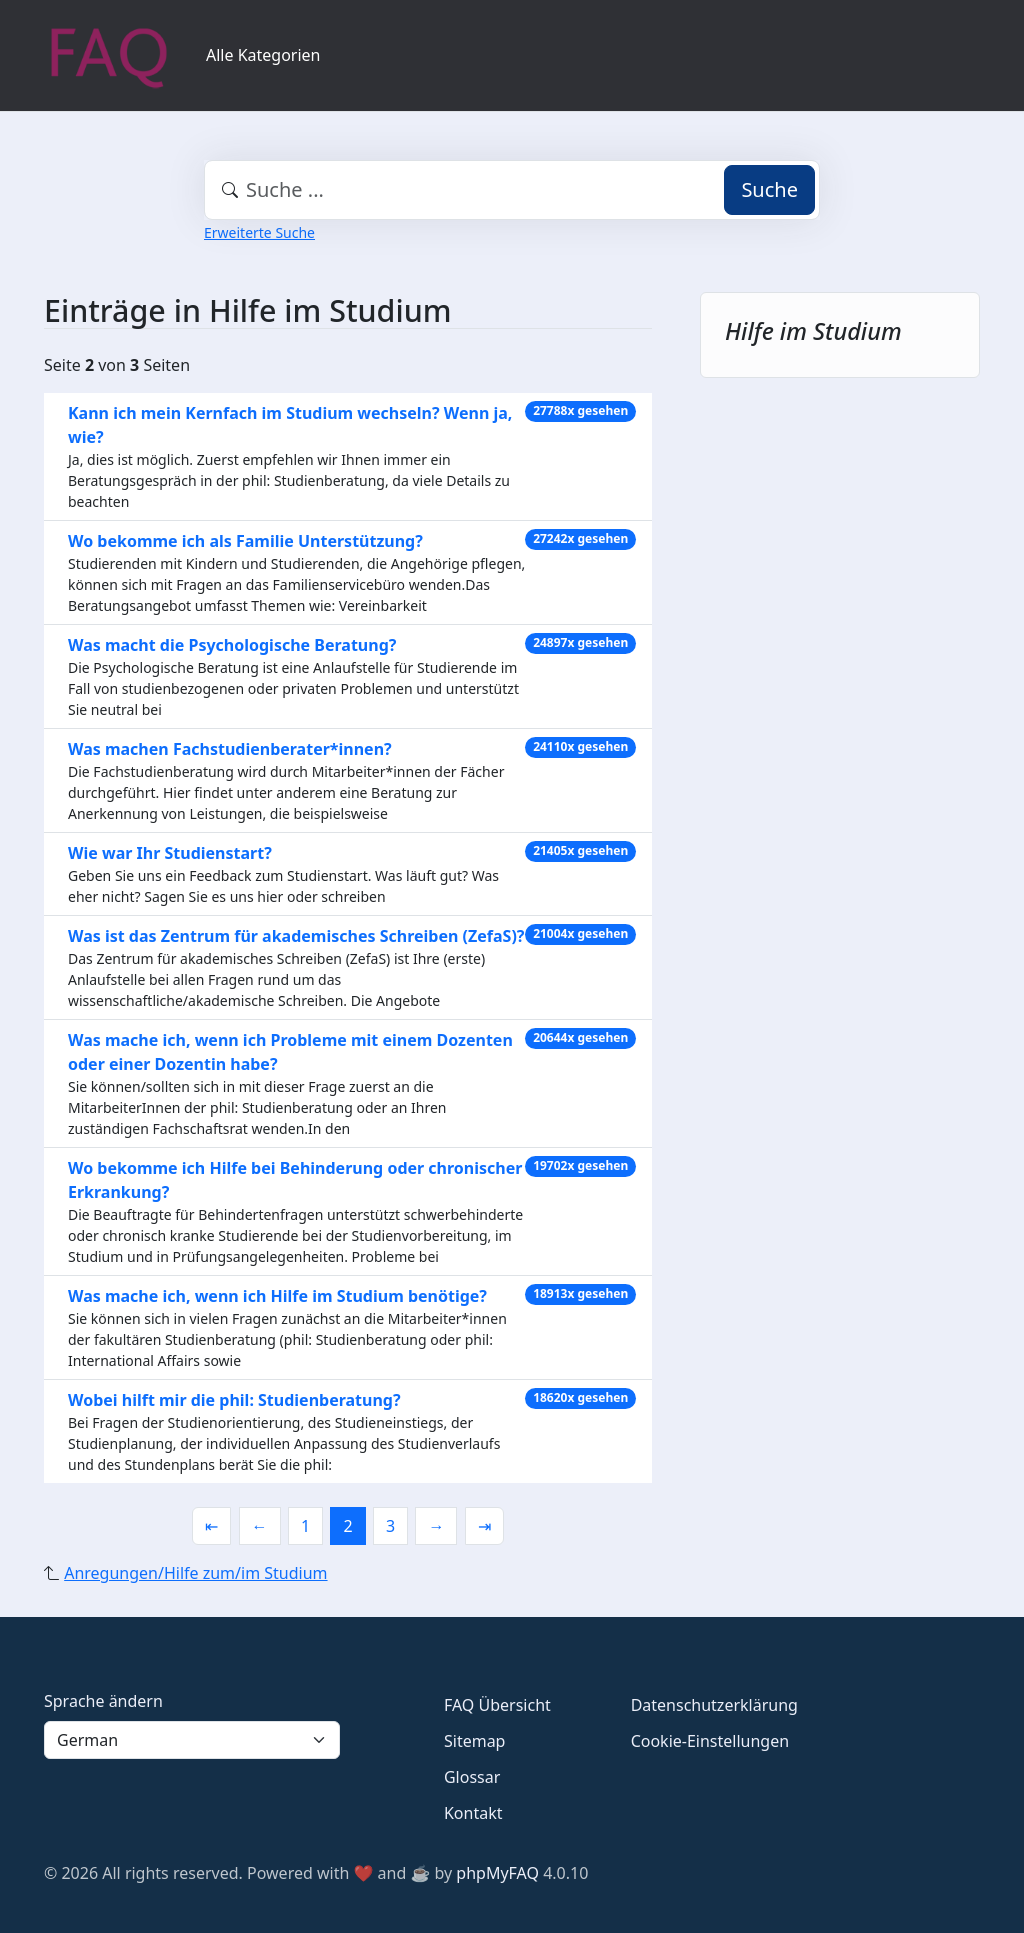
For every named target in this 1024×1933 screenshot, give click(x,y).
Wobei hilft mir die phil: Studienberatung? (234, 1400)
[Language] (192, 1740)
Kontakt (473, 1813)
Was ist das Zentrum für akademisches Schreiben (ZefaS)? (296, 936)
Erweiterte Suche (259, 232)
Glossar (472, 1777)
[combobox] (512, 190)
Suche (769, 189)
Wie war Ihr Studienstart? (170, 853)
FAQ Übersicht (497, 1705)
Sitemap (475, 1741)
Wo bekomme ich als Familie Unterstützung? (245, 541)
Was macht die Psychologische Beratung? (232, 645)
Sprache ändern (103, 1701)
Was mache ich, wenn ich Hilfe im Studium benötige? (277, 1296)
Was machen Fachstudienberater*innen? (230, 749)
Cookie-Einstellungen (710, 1741)
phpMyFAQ (497, 1873)
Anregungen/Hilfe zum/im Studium (195, 1573)
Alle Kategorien (263, 55)
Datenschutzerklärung (714, 1705)
